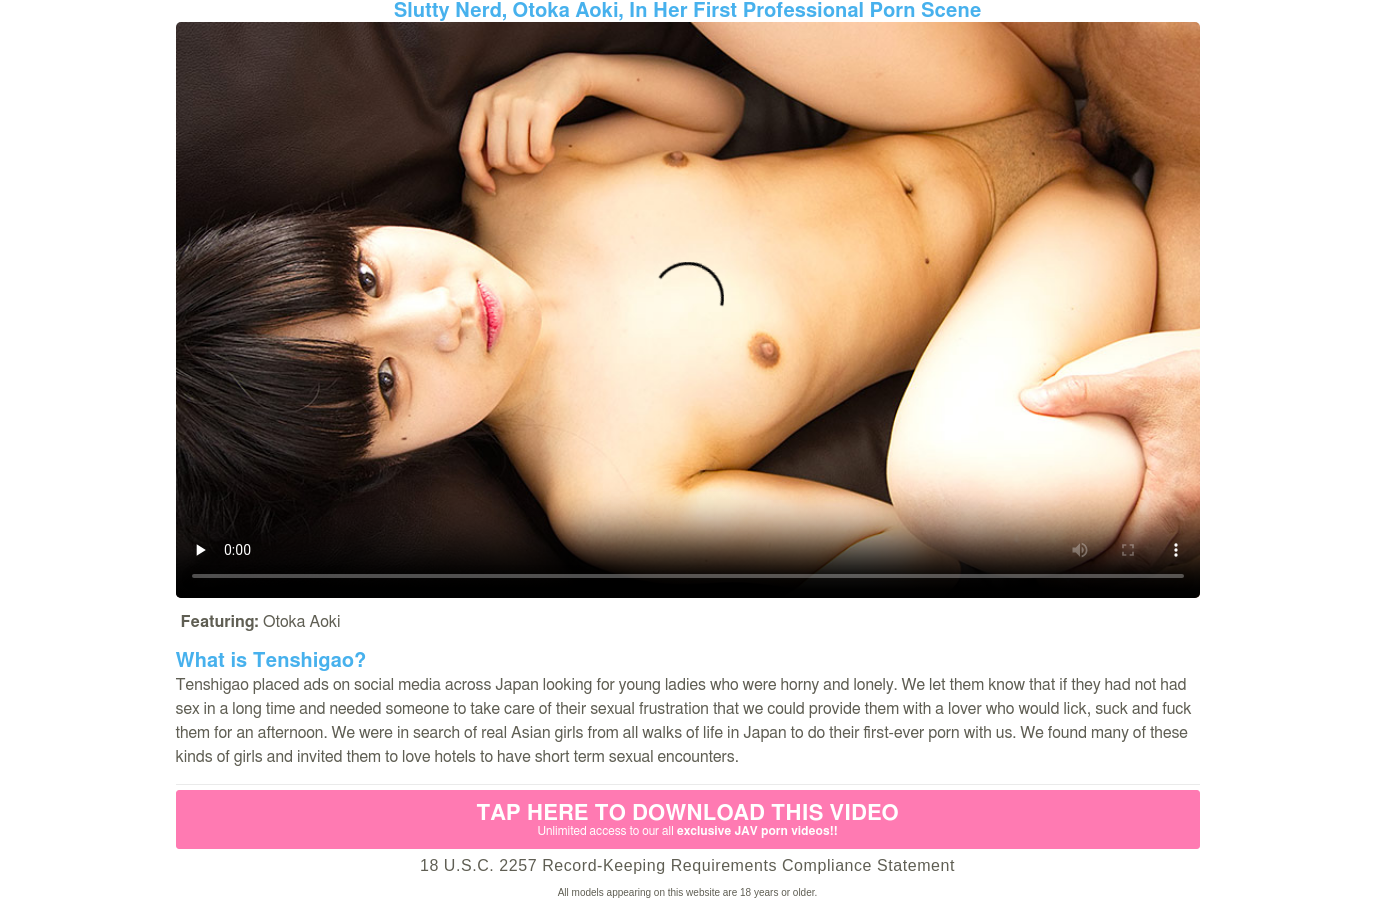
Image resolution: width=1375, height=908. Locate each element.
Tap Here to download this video (688, 820)
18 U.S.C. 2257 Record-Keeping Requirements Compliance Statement (687, 865)
